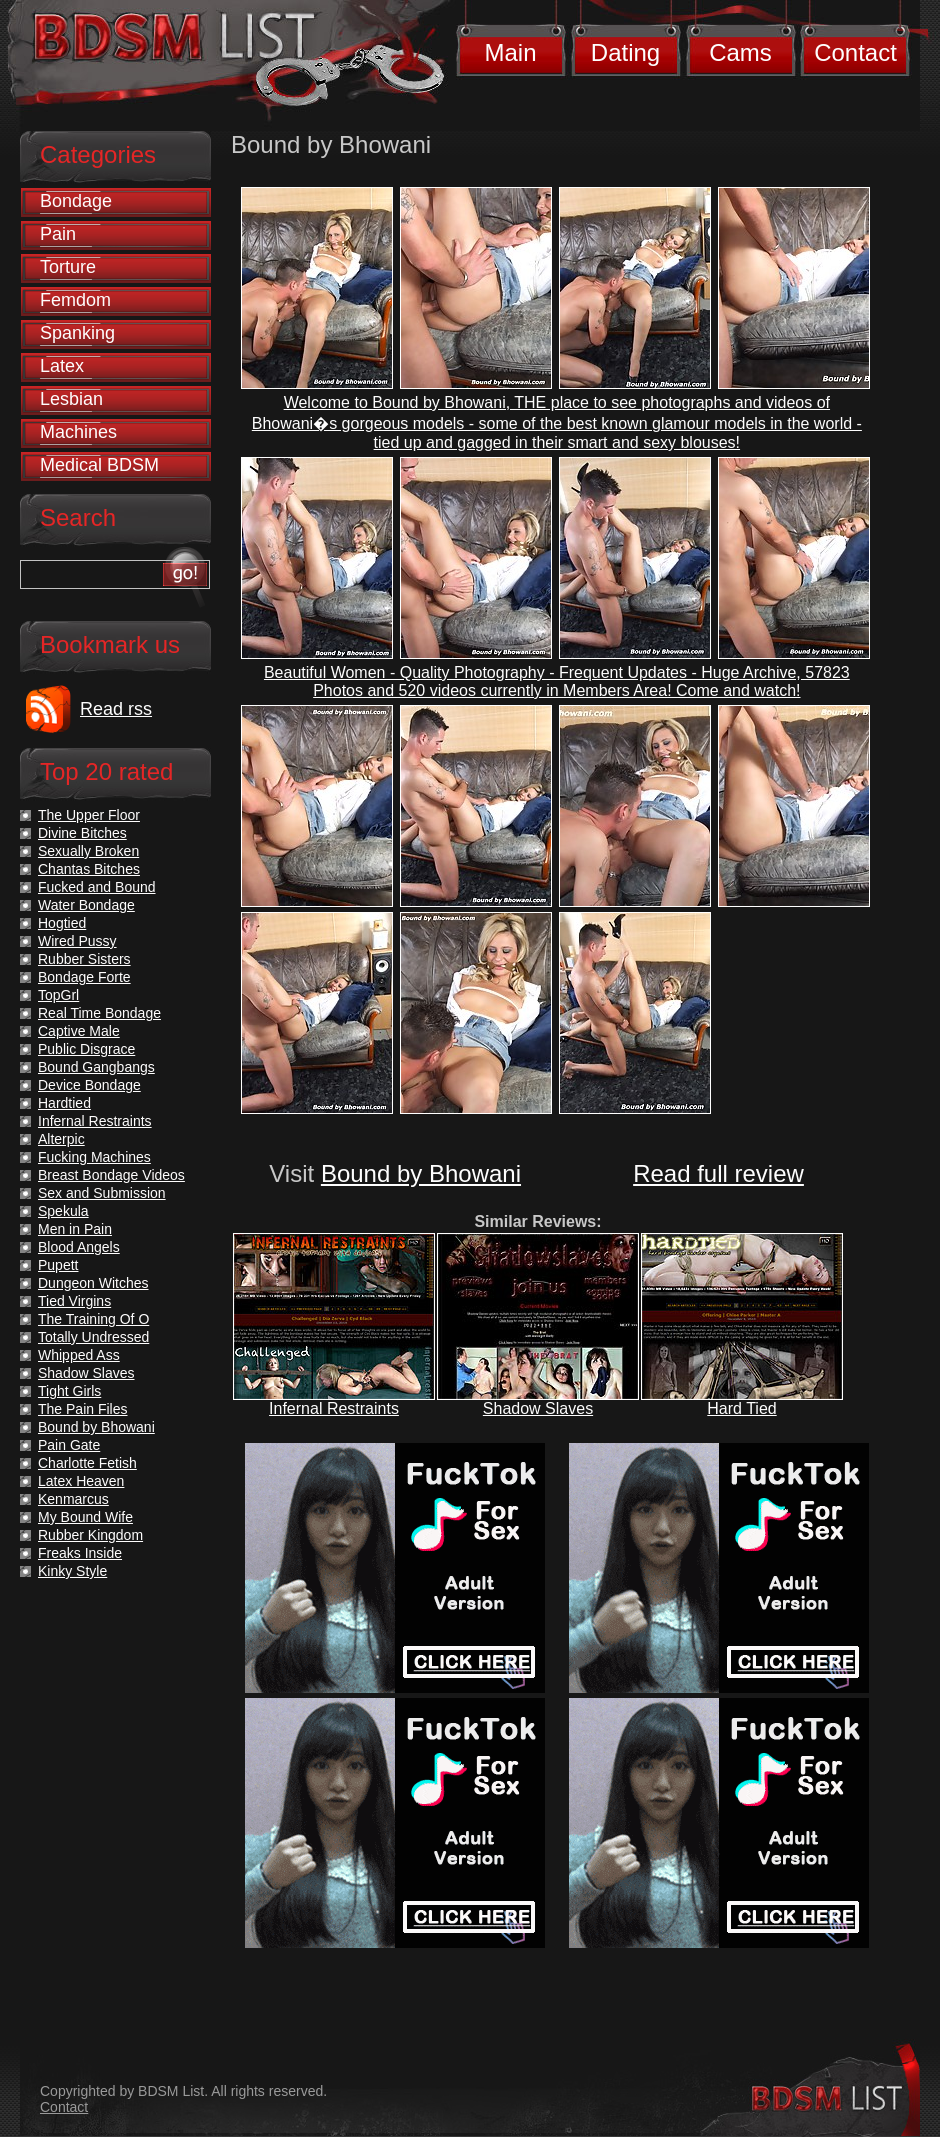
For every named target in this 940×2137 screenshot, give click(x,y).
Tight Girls (69, 1391)
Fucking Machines (94, 1157)
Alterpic (61, 1139)
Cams (740, 52)
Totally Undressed (93, 1337)
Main (510, 52)
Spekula (63, 1211)
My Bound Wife (85, 1517)
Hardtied (64, 1103)
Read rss (116, 709)
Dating (625, 52)
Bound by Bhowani (421, 1173)
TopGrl (58, 995)
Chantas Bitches (89, 869)
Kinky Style (72, 1571)
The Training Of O (93, 1319)
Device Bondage (89, 1085)
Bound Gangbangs (96, 1067)
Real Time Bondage (99, 1013)
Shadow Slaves (538, 1408)
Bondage (76, 201)
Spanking (77, 333)
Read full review (718, 1173)
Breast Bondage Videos (111, 1175)
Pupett (58, 1265)
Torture (68, 267)
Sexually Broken (88, 851)
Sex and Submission (102, 1193)
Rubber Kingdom (90, 1535)
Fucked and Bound (97, 887)
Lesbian (71, 399)
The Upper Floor (89, 815)
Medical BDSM (99, 465)
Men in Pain (75, 1229)
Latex (62, 366)
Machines (78, 432)
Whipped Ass (79, 1355)
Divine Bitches (82, 833)
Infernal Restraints (334, 1408)
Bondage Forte (84, 977)
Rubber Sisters (84, 959)
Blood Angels (79, 1247)
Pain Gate (69, 1445)
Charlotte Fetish (87, 1463)
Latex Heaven (81, 1481)
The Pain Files (82, 1409)
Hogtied (62, 923)
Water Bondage (86, 905)
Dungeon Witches (93, 1283)
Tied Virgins (74, 1301)
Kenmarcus (73, 1499)
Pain (58, 234)
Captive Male (79, 1031)
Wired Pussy (77, 941)
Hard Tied (741, 1408)
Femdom (75, 300)
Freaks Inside (80, 1553)
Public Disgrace (86, 1049)
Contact (855, 52)
